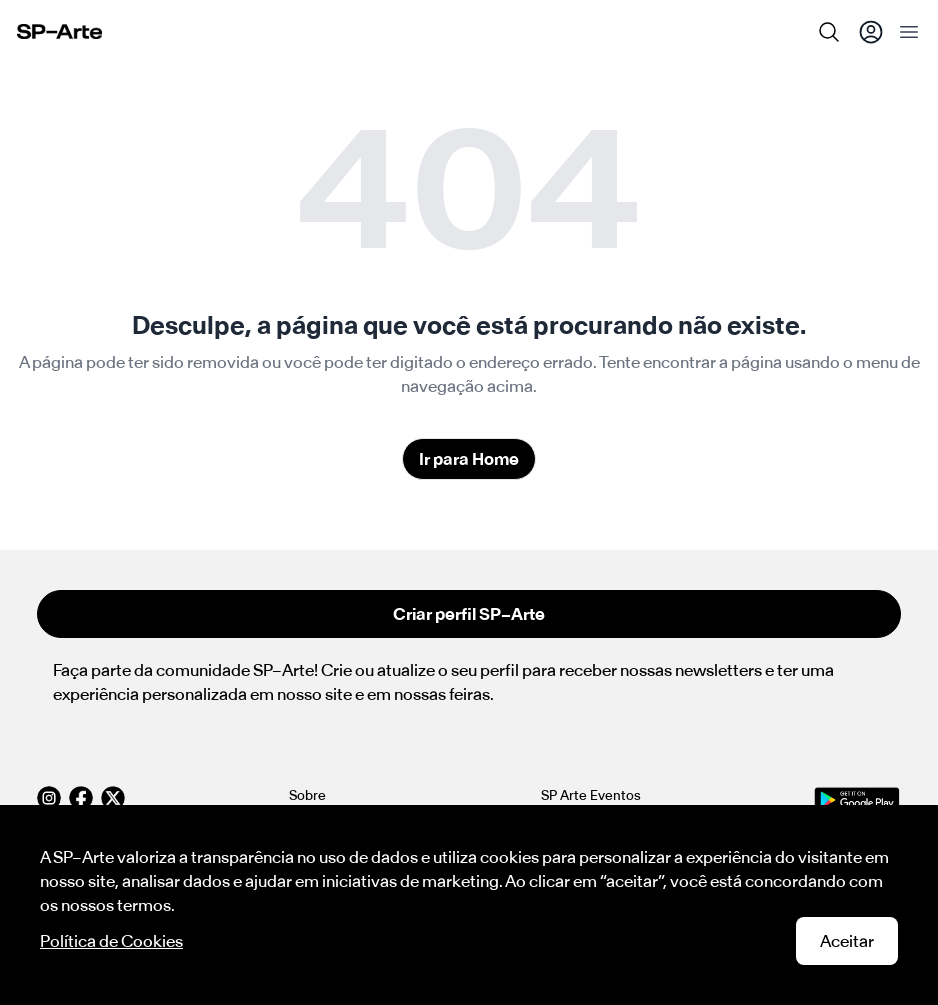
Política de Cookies (111, 941)
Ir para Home (469, 459)
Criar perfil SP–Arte (469, 614)
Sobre (307, 795)
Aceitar (847, 941)
